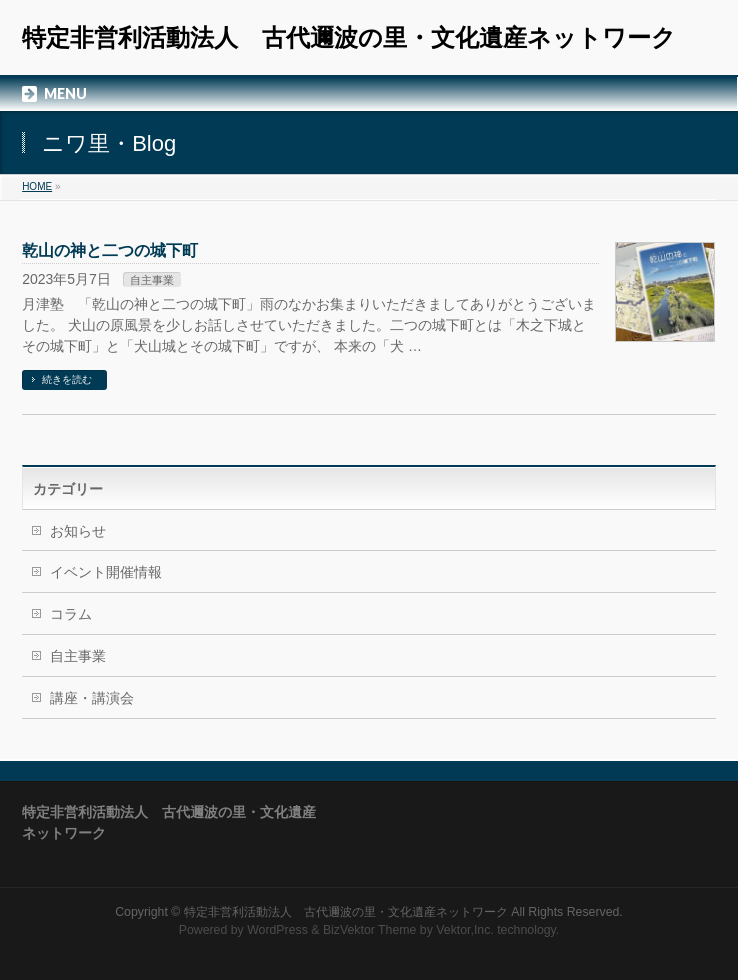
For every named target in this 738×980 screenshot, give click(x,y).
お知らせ (78, 531)
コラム (71, 614)
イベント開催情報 (106, 572)
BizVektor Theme (370, 930)
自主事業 (152, 280)
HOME (37, 186)
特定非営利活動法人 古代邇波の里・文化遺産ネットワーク (349, 37)
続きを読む (67, 379)
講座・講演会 (92, 698)
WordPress (277, 930)
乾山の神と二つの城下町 (110, 250)
